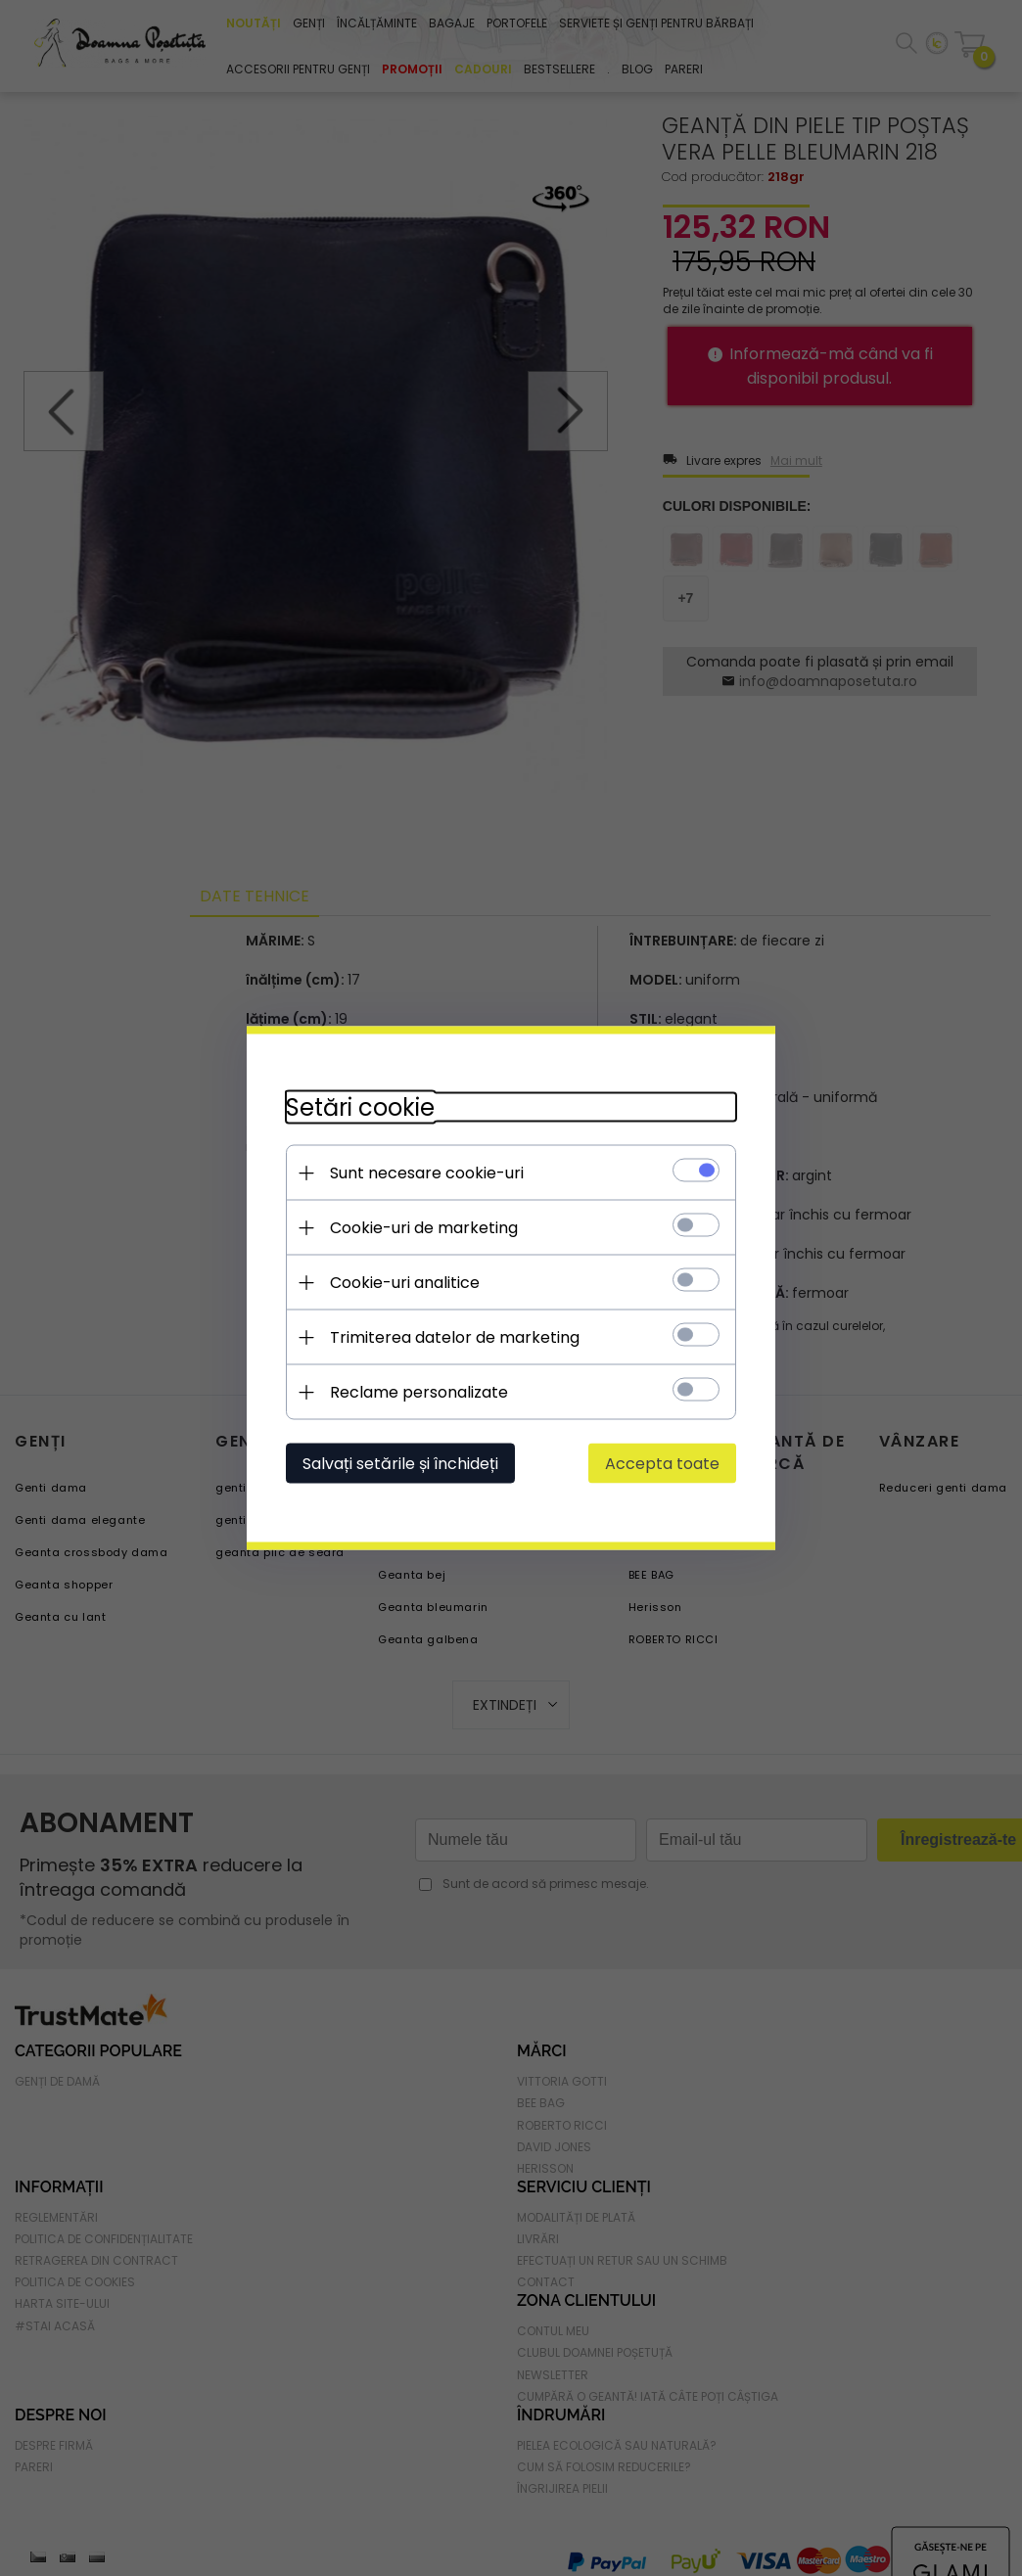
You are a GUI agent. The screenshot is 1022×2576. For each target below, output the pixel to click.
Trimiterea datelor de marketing (455, 1337)
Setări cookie (360, 1107)
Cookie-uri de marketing (424, 1228)
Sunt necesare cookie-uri (427, 1173)
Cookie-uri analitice (405, 1282)
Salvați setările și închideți (400, 1463)
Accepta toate (662, 1463)
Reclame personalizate (419, 1392)
